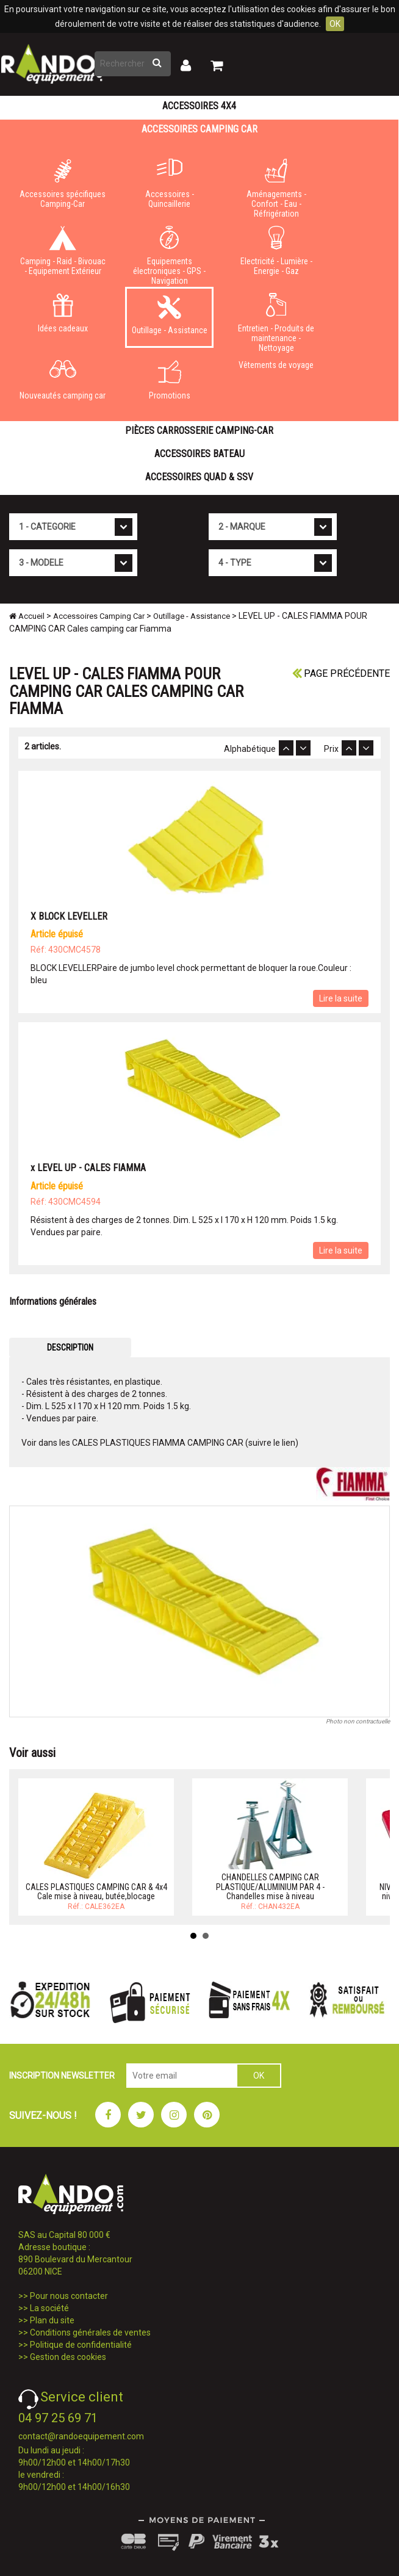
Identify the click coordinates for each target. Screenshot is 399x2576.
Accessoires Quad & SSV (199, 477)
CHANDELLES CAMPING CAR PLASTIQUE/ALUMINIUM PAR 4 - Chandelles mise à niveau (270, 1886)
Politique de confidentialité (81, 2345)
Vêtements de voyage (276, 365)
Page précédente (341, 673)
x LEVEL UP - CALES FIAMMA (88, 1168)
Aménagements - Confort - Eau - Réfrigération (276, 186)
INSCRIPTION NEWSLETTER (62, 2075)
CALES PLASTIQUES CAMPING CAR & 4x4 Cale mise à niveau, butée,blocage (96, 1891)
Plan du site (52, 2320)
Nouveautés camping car (63, 380)
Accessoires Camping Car (199, 129)
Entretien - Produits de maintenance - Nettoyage (276, 320)
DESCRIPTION (70, 1347)
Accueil (27, 616)
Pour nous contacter (69, 2296)
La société (49, 2308)
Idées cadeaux (63, 313)
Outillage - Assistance (169, 315)
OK (334, 24)
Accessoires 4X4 (199, 106)
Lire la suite (340, 998)
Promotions (169, 380)
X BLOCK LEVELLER (69, 916)
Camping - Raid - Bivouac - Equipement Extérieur (63, 251)
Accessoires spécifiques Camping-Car (63, 184)
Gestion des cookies (68, 2357)
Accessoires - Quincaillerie (169, 184)
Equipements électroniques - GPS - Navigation (169, 253)
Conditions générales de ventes (90, 2332)
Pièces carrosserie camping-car (199, 430)
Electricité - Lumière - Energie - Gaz (276, 251)
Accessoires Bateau (199, 454)
